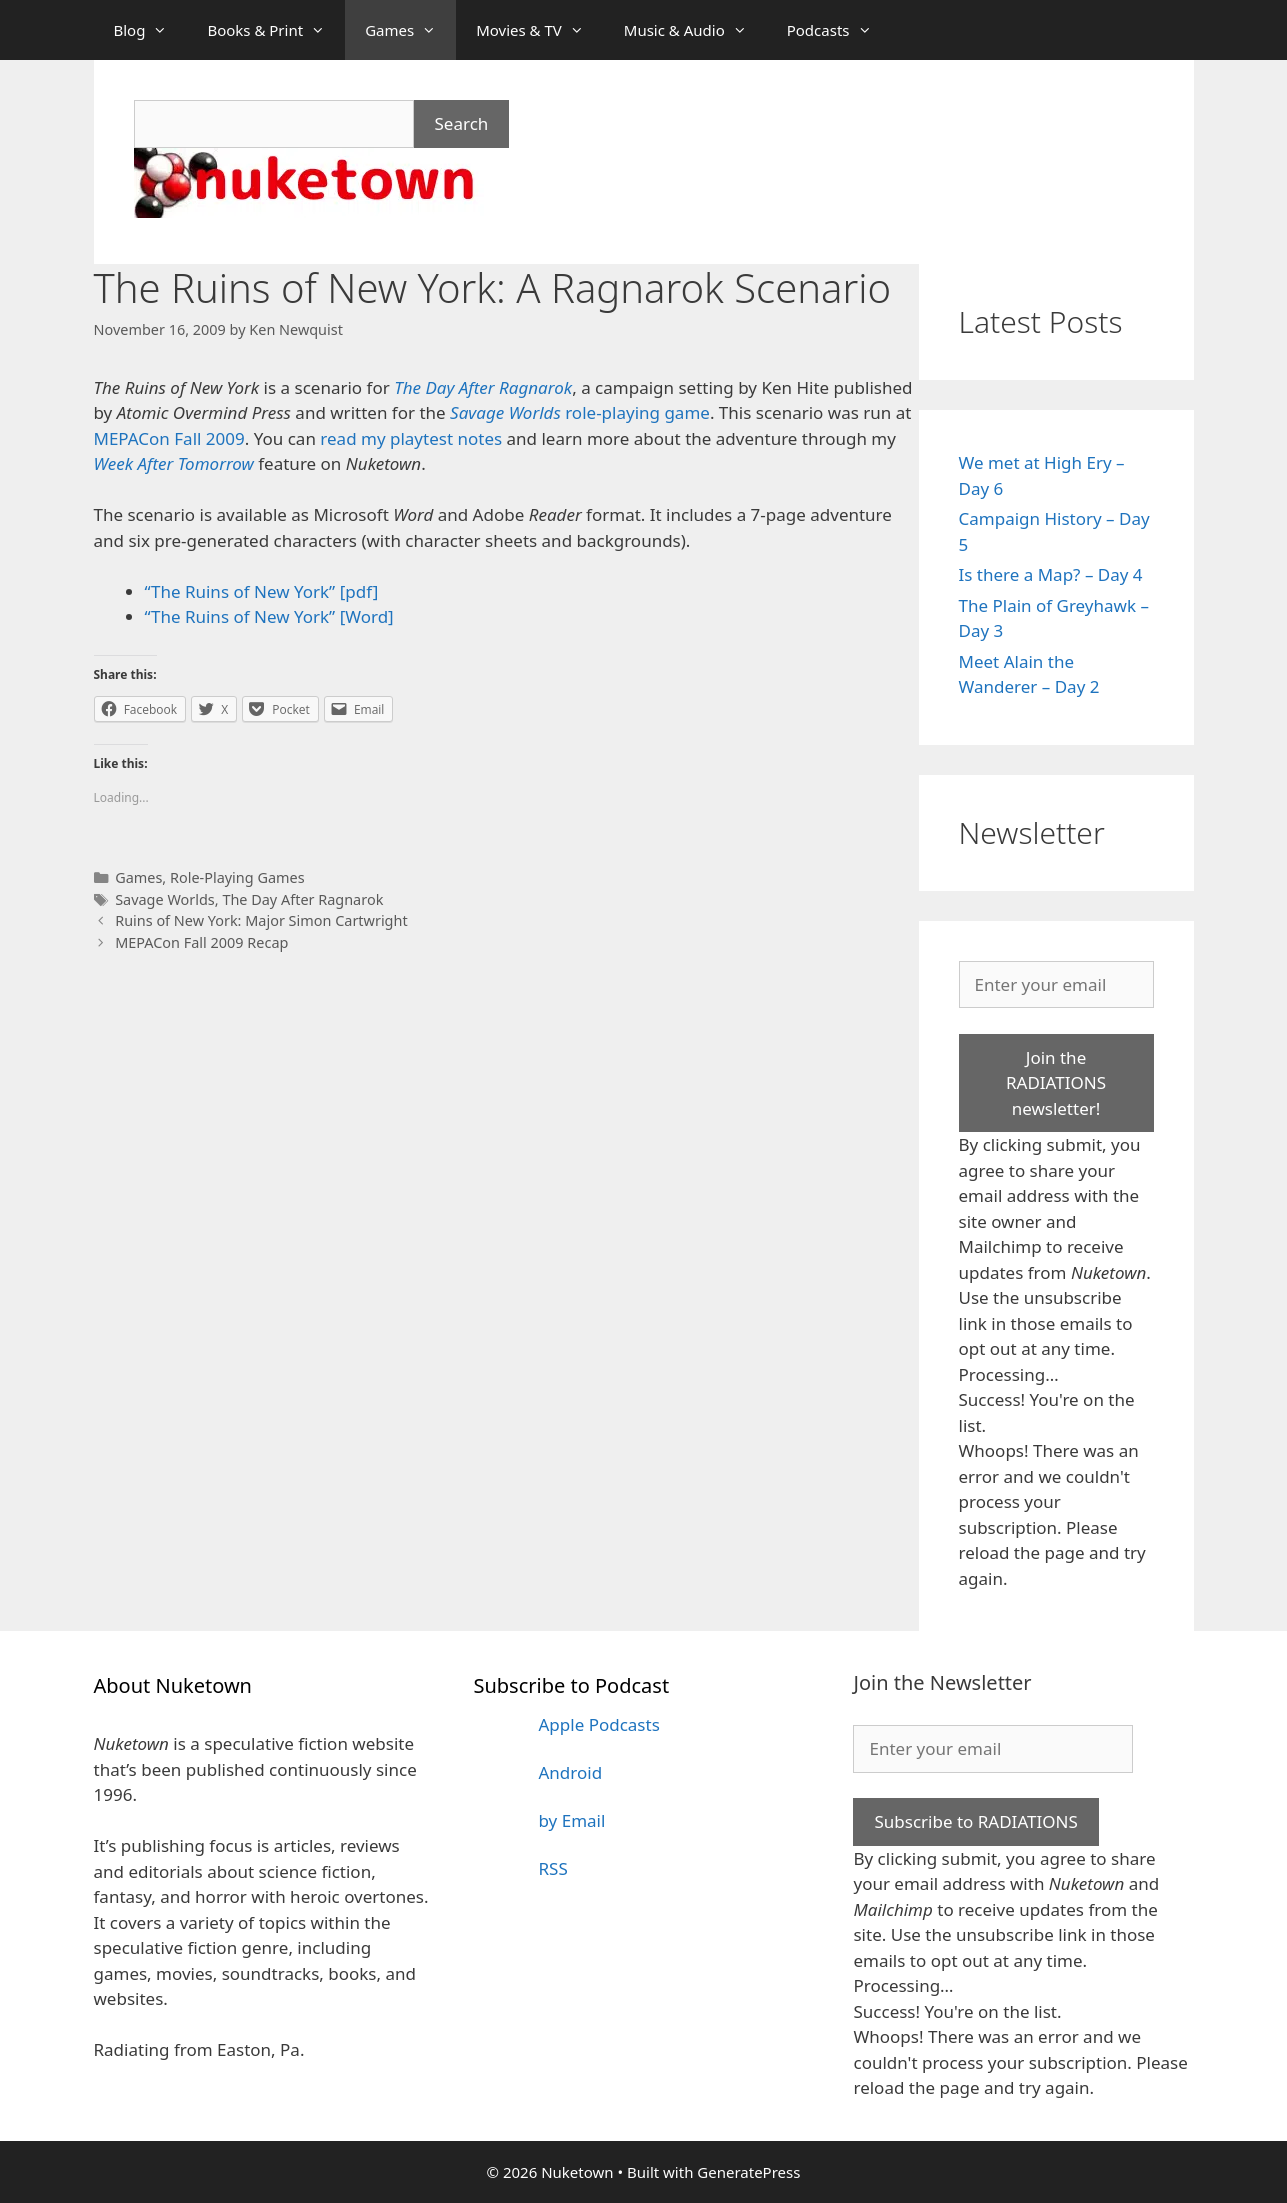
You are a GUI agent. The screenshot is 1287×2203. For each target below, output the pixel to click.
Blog (151, 30)
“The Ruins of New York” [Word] (269, 616)
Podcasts (839, 30)
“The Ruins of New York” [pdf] (262, 591)
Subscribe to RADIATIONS (975, 1821)
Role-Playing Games (237, 877)
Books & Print (276, 30)
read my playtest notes (411, 438)
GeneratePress (748, 2172)
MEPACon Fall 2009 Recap (201, 942)
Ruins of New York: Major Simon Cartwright (261, 920)
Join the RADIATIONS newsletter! (1056, 1083)
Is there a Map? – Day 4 (1051, 574)
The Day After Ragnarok (302, 899)
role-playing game (580, 412)
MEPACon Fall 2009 (169, 438)
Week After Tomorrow (174, 463)
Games (410, 30)
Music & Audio (695, 30)
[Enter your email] (1056, 985)
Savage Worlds (165, 899)
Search (462, 123)
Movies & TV (540, 30)
